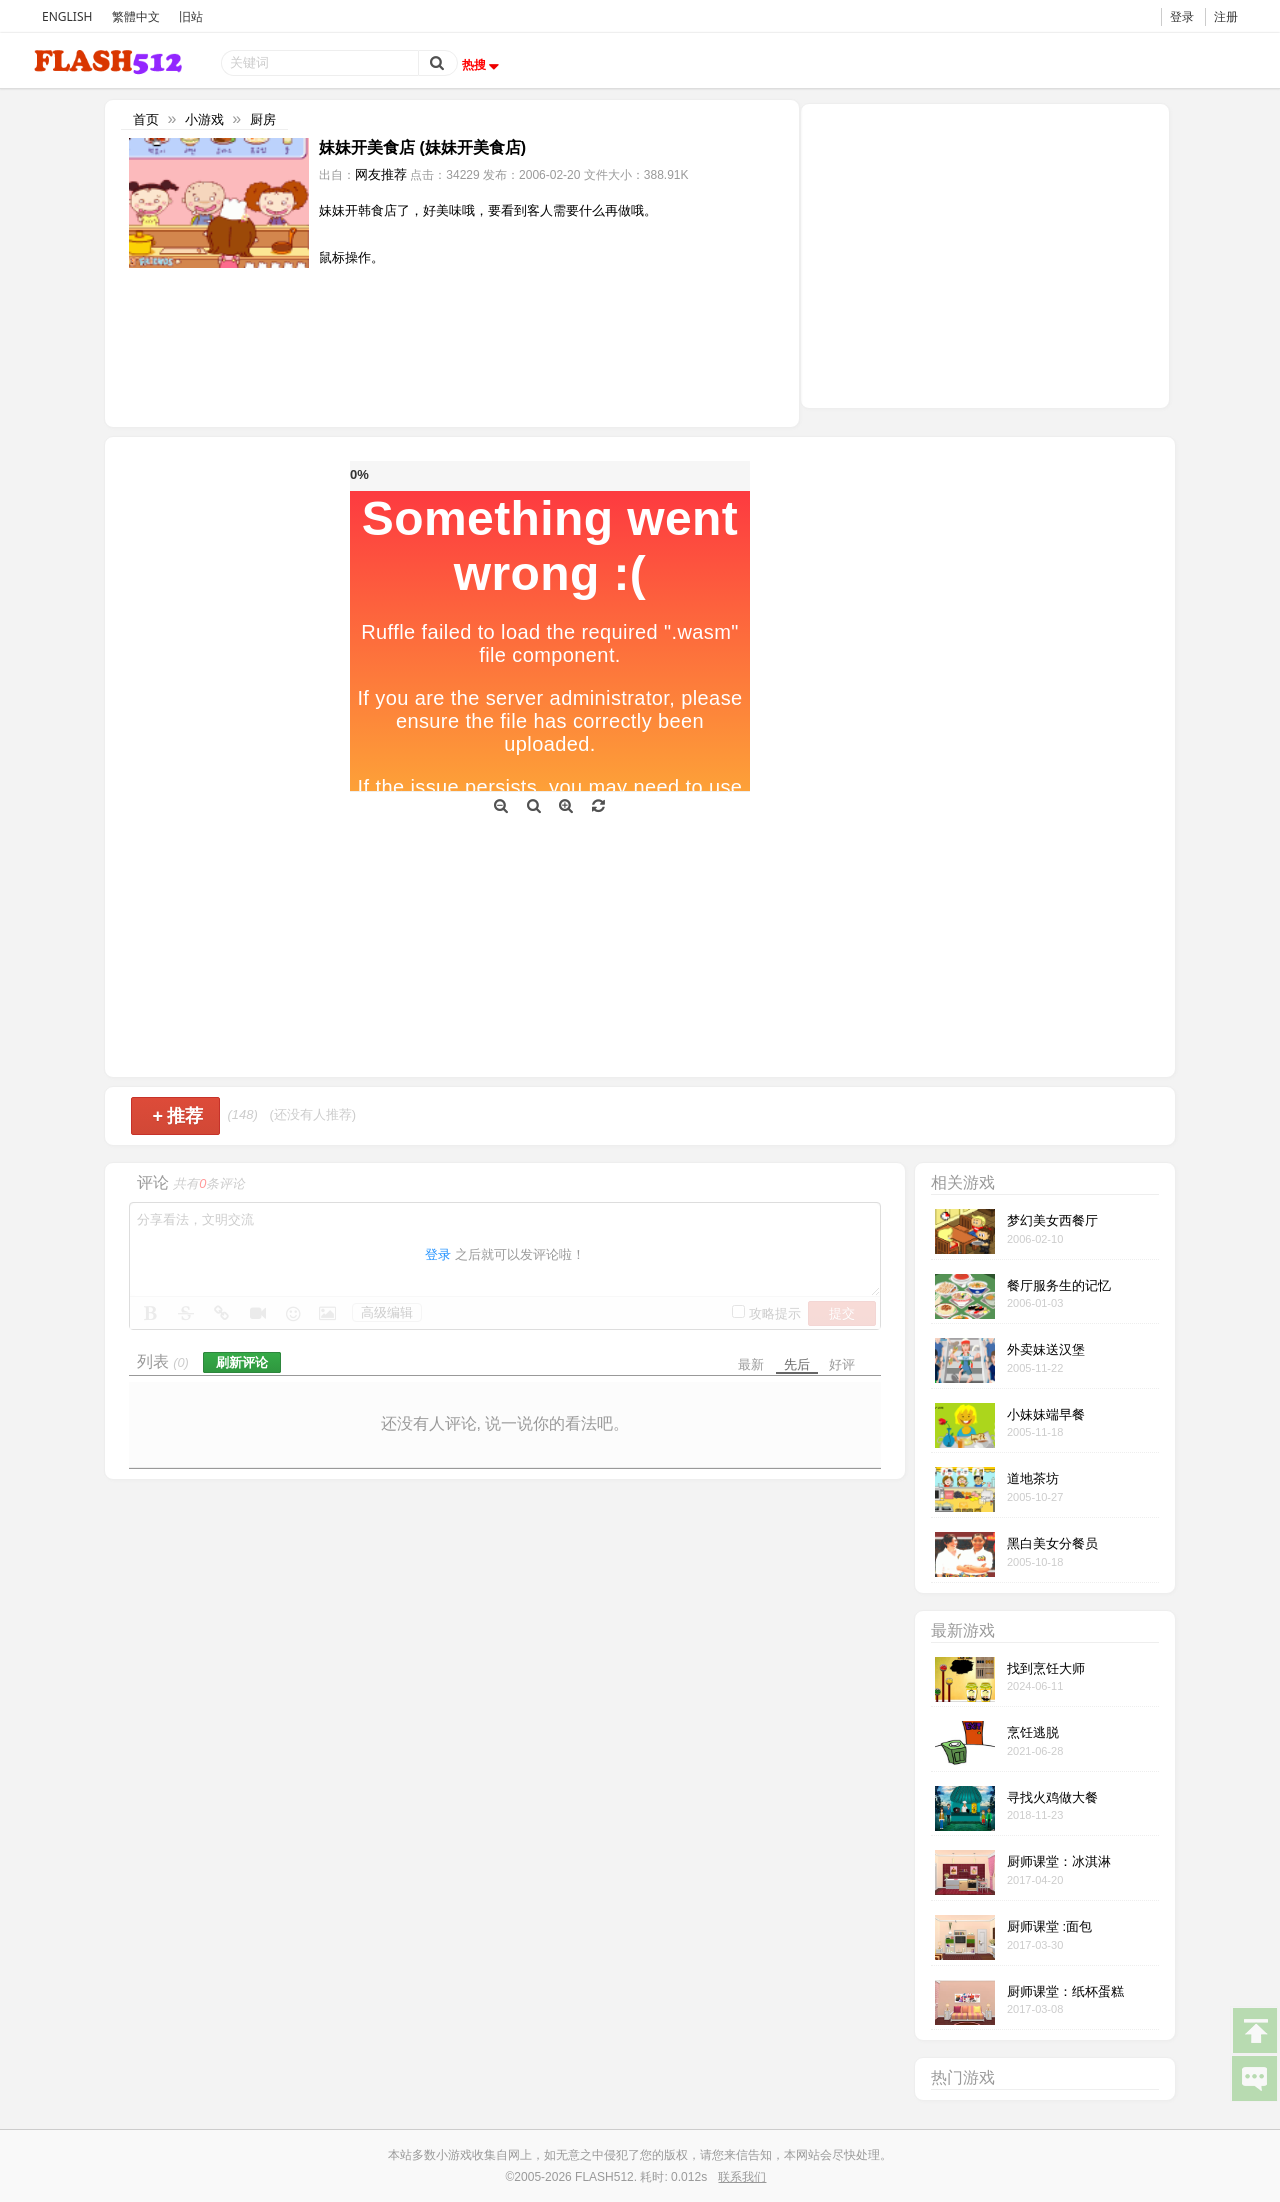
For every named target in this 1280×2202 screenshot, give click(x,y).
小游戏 (204, 119)
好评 (842, 1364)
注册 (1226, 16)
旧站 (191, 16)
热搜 (483, 65)
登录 (1182, 16)
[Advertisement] (985, 254)
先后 (797, 1364)
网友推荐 (381, 174)
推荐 (177, 1116)
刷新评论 (242, 1362)
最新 (751, 1364)
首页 (146, 119)
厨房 (263, 119)
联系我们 (742, 2177)
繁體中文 (136, 16)
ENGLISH (67, 16)
